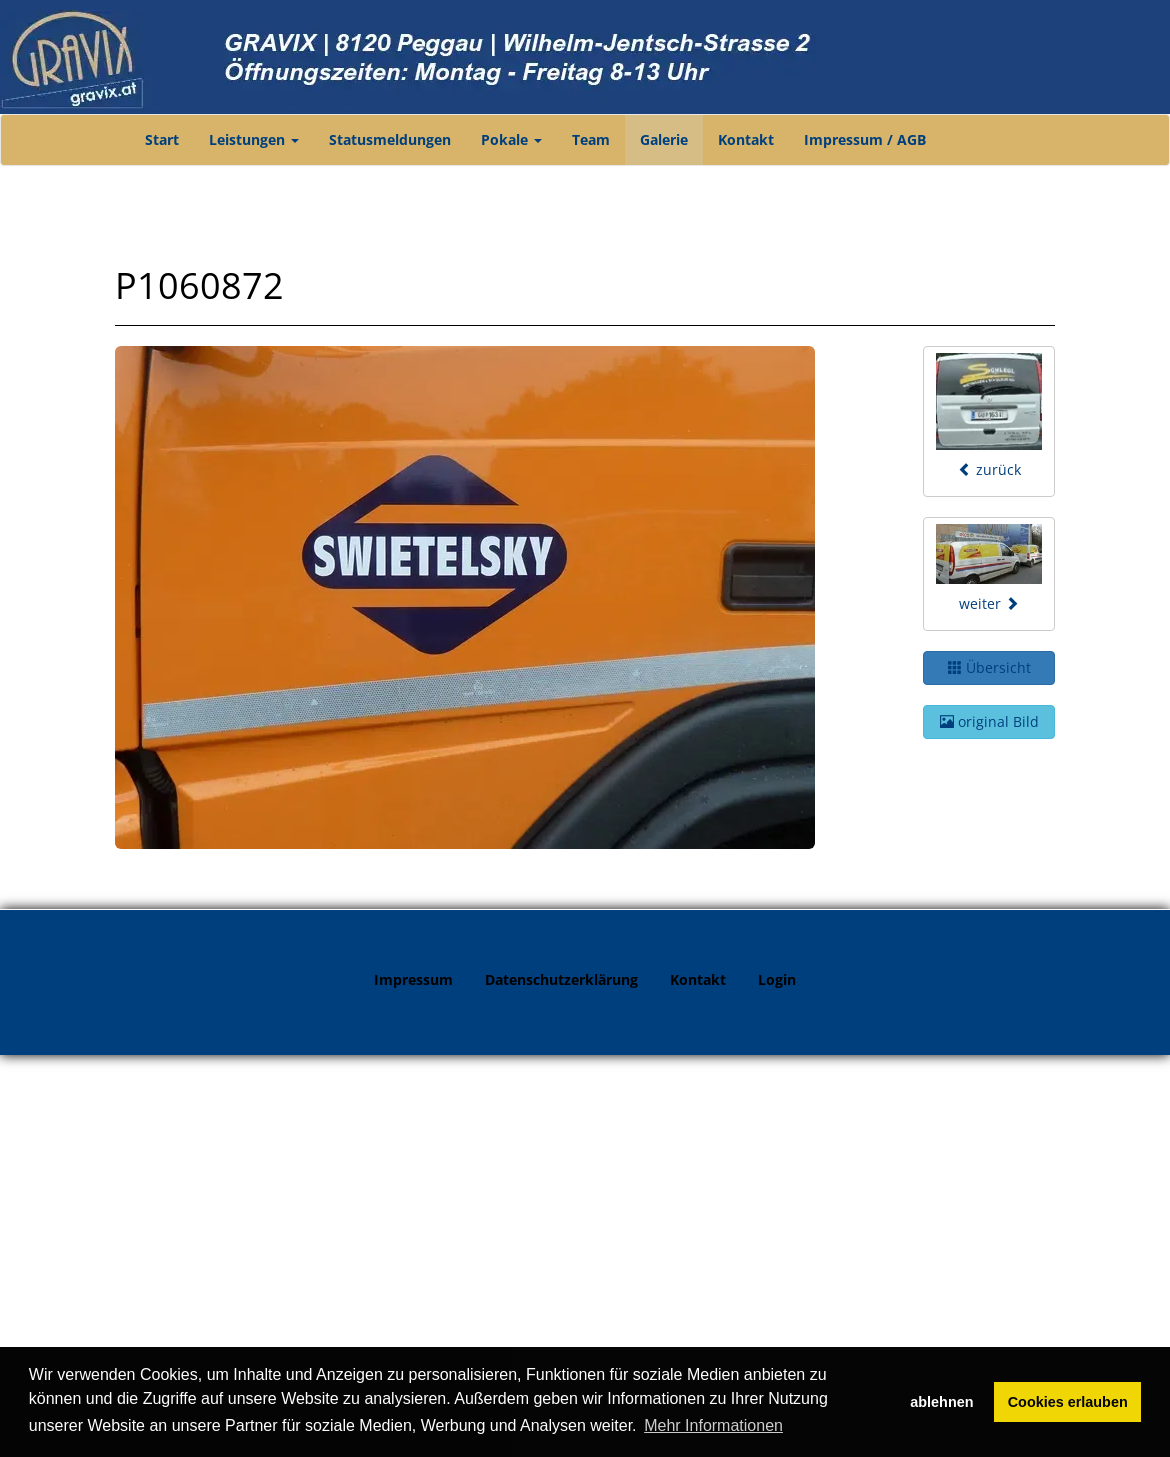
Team (591, 139)
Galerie (664, 139)
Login (777, 979)
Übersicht (989, 667)
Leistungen (254, 139)
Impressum (413, 979)
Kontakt (746, 139)
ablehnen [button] (941, 1402)
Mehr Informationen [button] (713, 1425)
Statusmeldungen (390, 139)
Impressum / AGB (865, 139)
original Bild (989, 721)
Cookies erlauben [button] (1068, 1402)
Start (162, 139)
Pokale (511, 139)
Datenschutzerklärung (561, 979)
